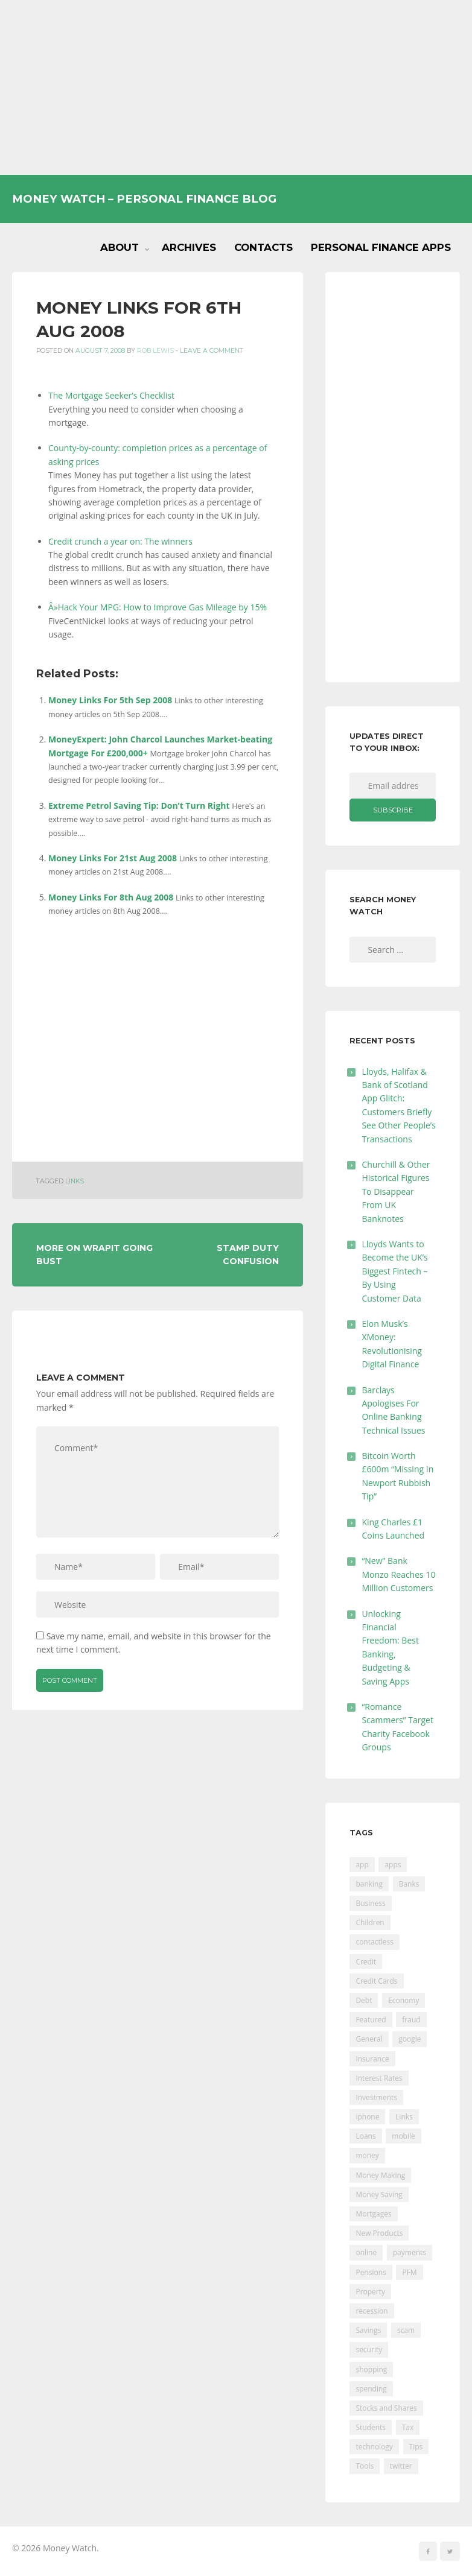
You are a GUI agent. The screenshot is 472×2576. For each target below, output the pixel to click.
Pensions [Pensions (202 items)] (371, 2272)
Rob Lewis (155, 351)
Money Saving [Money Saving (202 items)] (379, 2194)
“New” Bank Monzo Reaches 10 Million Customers (398, 1574)
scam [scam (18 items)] (406, 2330)
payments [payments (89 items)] (409, 2252)
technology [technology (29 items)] (374, 2447)
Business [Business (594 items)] (370, 1903)
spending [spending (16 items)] (371, 2389)
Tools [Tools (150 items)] (365, 2466)
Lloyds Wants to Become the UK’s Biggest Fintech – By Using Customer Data (394, 1271)
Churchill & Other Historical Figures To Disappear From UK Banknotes (396, 1191)
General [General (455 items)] (369, 2039)
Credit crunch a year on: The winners (120, 541)
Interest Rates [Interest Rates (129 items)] (379, 2078)
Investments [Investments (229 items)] (376, 2097)
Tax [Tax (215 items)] (408, 2427)
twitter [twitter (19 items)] (401, 2466)
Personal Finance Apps (381, 247)
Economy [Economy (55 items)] (403, 2000)
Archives (189, 247)
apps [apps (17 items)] (392, 1864)
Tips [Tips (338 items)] (416, 2447)
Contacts (263, 247)
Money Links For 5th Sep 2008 (110, 700)
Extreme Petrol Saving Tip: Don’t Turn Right (139, 805)
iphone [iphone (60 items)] (367, 2117)
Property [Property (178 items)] (370, 2291)
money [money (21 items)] (367, 2155)
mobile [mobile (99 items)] (403, 2136)
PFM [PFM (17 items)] (409, 2272)
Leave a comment (211, 351)
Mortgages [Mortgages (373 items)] (373, 2214)
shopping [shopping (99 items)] (371, 2369)
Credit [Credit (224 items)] (366, 1962)
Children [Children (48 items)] (370, 1922)
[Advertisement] (236, 87)
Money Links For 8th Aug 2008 (110, 897)
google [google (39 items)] (409, 2039)
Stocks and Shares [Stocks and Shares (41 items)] (386, 2408)
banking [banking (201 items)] (369, 1884)
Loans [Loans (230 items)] (365, 2136)
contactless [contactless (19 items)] (375, 1942)
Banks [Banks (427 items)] (409, 1884)
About (119, 247)
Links (74, 1181)
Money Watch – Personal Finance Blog (144, 199)
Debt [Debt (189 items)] (364, 2000)
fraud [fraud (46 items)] (411, 2019)
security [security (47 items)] (369, 2349)
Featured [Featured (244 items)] (371, 2019)
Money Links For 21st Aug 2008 (112, 858)
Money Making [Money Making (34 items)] (380, 2175)
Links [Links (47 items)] (404, 2117)
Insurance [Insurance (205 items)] (372, 2059)
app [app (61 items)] (362, 1864)
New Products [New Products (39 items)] (379, 2233)
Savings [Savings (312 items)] (368, 2330)
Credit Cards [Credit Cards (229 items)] (376, 1981)
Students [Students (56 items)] (371, 2427)
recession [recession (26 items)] (371, 2311)
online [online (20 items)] (366, 2252)
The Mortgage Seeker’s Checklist (111, 395)
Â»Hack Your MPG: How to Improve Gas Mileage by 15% (157, 607)
